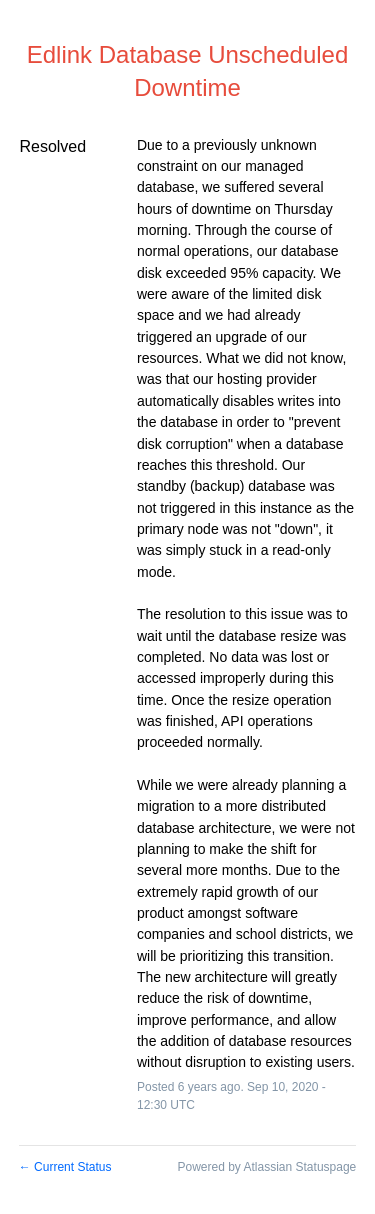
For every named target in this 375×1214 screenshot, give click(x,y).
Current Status (65, 1167)
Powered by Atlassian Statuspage (266, 1167)
